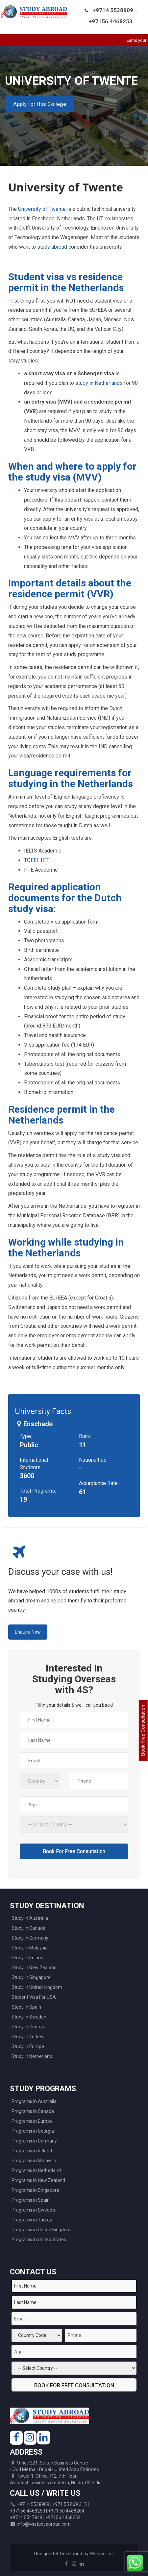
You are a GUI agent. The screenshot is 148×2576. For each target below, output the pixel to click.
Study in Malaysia (30, 1947)
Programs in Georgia (33, 2131)
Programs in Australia (34, 2101)
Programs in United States (39, 2239)
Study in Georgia (28, 2026)
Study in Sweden (29, 2016)
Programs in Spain (31, 2200)
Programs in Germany (34, 2140)
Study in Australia (30, 1918)
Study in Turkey (27, 2036)
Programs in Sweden (33, 2210)
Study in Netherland (32, 2056)
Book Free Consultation (143, 1730)
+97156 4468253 (110, 21)
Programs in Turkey (32, 2219)
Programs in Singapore (35, 2190)
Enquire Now (28, 1632)
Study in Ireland (27, 1957)
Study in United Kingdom (37, 1987)
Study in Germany (30, 1938)
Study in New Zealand (34, 1967)
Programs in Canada (33, 2111)
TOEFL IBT (36, 860)
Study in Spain (26, 2007)
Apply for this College (39, 104)
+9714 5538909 (112, 10)
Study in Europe (28, 2046)
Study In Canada (28, 1928)
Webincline (101, 2554)
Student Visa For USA (34, 1997)
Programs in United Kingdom (41, 2229)
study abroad (52, 247)
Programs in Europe (32, 2121)
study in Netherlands (98, 383)
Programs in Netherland (36, 2170)
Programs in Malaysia (34, 2160)
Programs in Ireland (32, 2150)
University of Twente (41, 209)
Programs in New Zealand (38, 2180)
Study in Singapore (31, 1977)
